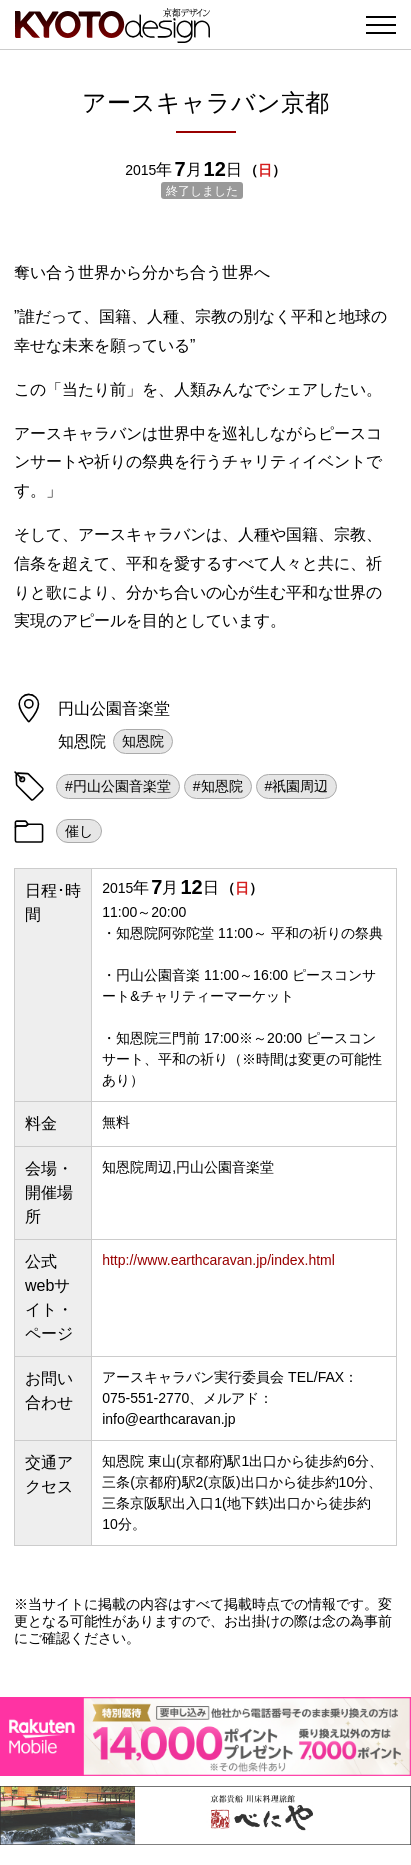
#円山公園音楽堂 (118, 786)
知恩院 (143, 741)
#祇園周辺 (297, 786)
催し (79, 831)
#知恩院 (218, 786)
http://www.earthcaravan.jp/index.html (218, 1260)
